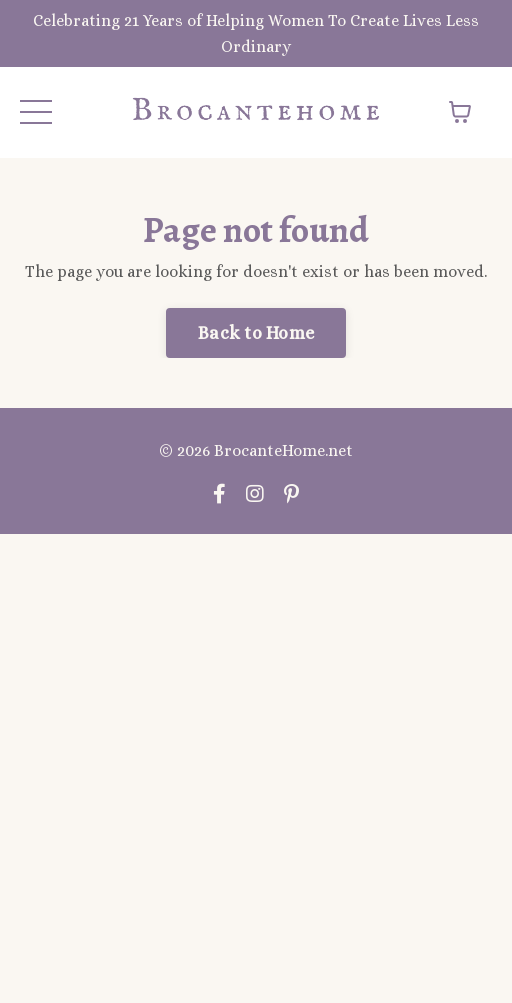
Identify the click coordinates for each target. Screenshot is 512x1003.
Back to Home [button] (256, 333)
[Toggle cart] (460, 112)
